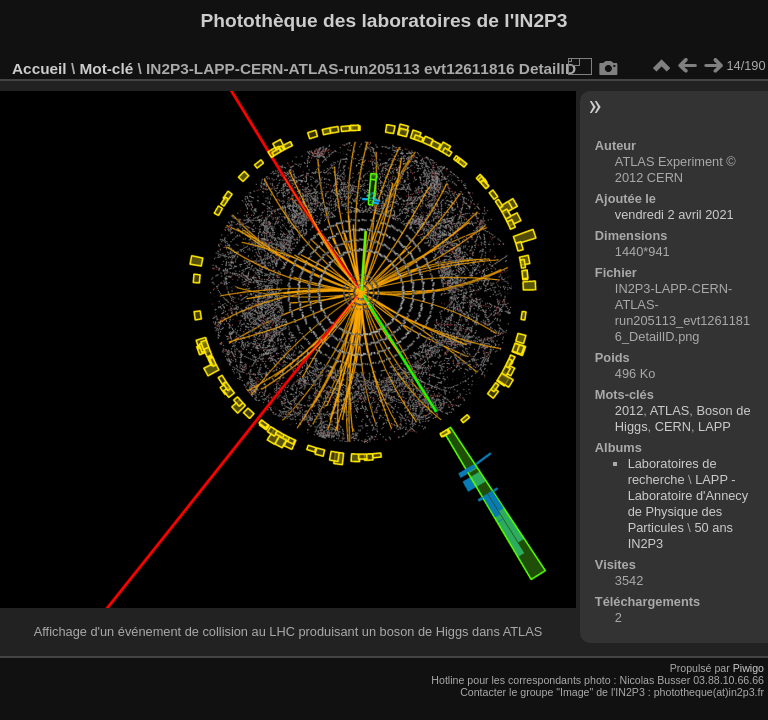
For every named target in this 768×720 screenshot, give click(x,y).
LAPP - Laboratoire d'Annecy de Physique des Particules (688, 503)
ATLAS (670, 410)
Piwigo (748, 668)
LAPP (714, 426)
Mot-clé (106, 68)
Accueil (39, 68)
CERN (673, 426)
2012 (629, 410)
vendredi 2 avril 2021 (674, 214)
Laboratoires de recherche (672, 471)
